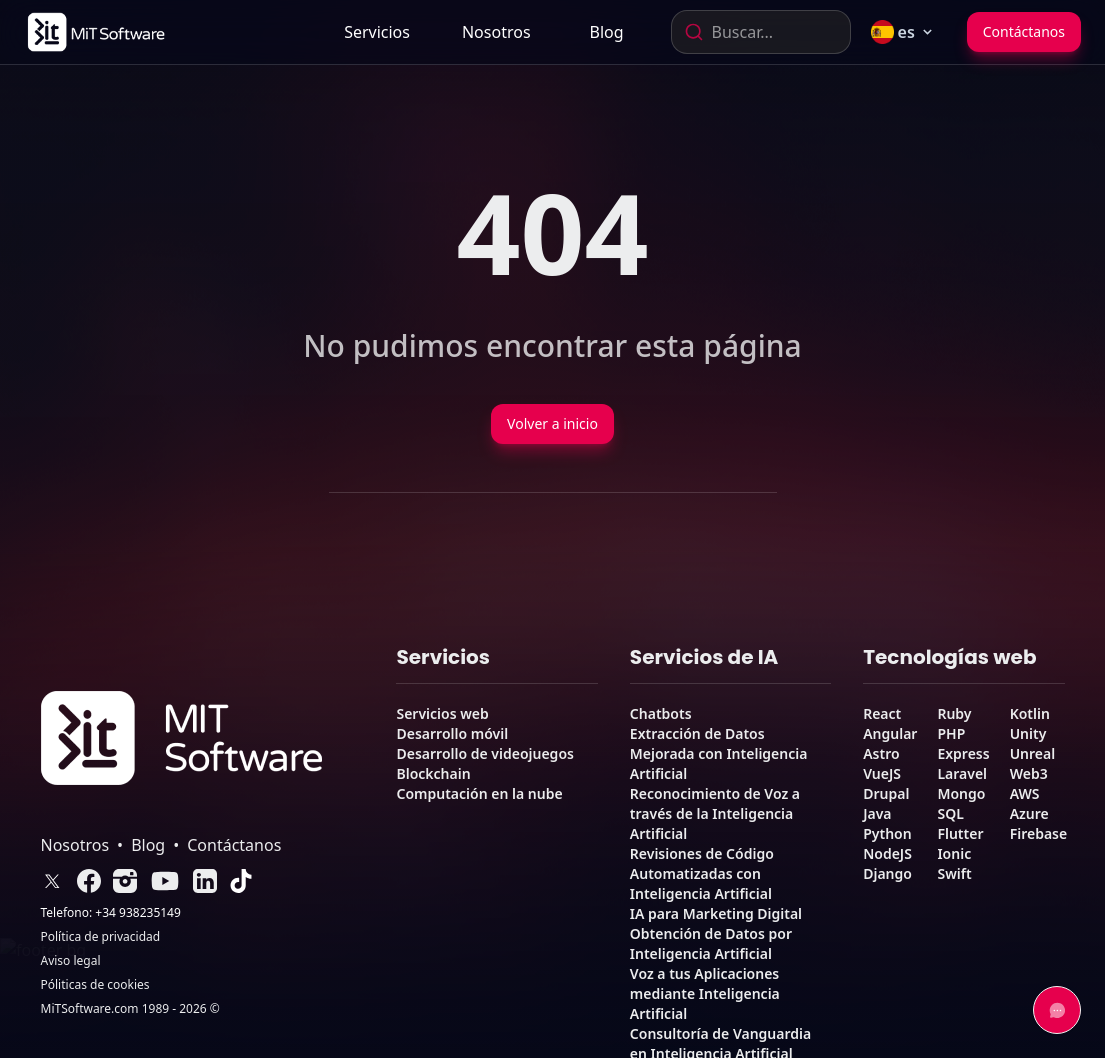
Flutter (960, 833)
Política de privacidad (101, 937)
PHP (951, 733)
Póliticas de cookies (95, 985)
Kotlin (1030, 713)
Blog (607, 32)
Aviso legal (71, 961)
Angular (890, 733)
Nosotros (496, 32)
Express (963, 753)
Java (877, 813)
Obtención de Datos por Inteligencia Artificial (711, 943)
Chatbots (661, 713)
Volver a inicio (552, 423)
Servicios (377, 32)
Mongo (961, 793)
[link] (94, 32)
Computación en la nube (479, 793)
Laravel (962, 773)
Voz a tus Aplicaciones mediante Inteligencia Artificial (705, 993)
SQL (950, 813)
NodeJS (887, 853)
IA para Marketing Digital (716, 913)
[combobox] (761, 32)
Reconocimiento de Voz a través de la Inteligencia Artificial (715, 813)
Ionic (954, 853)
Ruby (954, 713)
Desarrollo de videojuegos (484, 753)
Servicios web (442, 713)
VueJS (882, 773)
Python (887, 833)
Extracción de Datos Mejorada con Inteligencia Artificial (719, 753)
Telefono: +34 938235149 (111, 913)
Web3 (1029, 773)
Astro (881, 753)
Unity (1028, 733)
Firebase (1039, 833)
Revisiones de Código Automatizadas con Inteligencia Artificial (702, 873)
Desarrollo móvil (452, 733)
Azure (1029, 813)
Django (887, 873)
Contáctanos (1024, 31)
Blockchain (433, 773)
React (882, 713)
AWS (1025, 793)
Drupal (886, 793)
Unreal (1033, 753)
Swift (954, 873)
